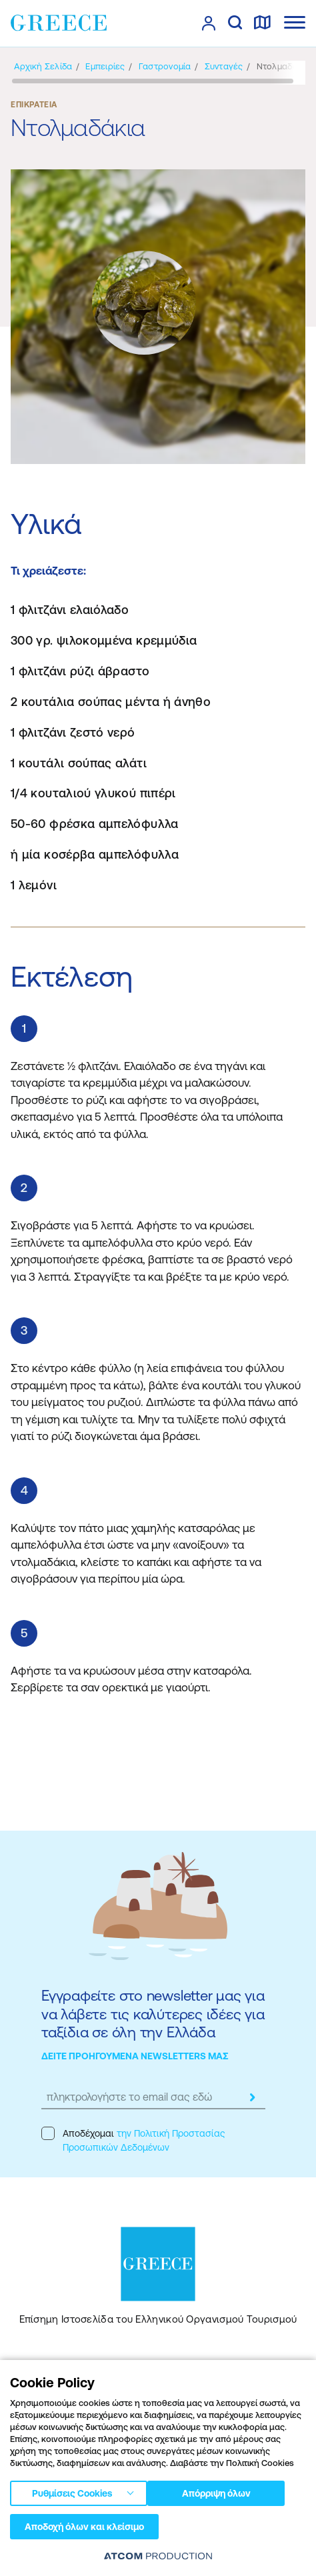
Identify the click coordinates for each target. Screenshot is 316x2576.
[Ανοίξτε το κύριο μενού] (295, 22)
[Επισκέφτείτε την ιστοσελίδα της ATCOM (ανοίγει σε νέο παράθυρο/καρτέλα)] (158, 2555)
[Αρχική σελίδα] (43, 66)
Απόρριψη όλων (216, 2493)
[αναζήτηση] (235, 23)
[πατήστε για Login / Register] (208, 23)
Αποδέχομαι (133, 2140)
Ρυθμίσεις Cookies (72, 2493)
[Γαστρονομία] (165, 66)
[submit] (252, 2097)
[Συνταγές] (224, 66)
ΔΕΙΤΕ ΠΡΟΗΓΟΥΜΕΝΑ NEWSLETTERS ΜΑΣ (135, 2056)
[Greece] (59, 22)
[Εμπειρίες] (105, 66)
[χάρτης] (262, 23)
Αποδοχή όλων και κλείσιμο (84, 2526)
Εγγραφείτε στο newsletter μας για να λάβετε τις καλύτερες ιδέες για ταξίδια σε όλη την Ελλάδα (153, 2014)
